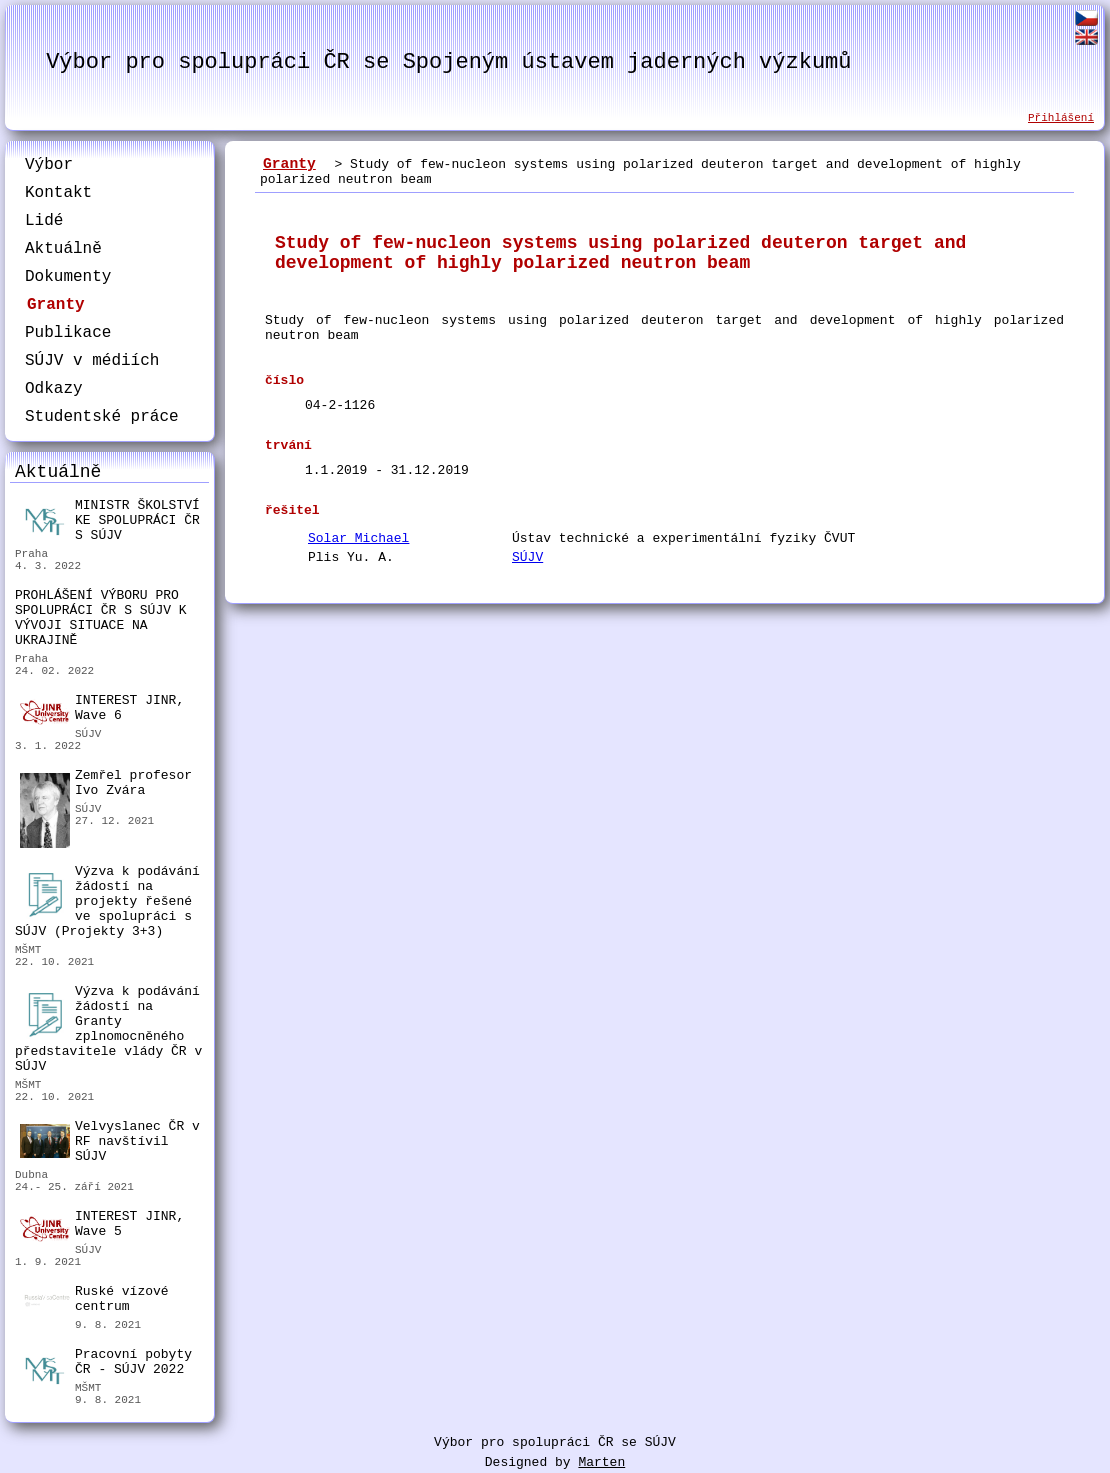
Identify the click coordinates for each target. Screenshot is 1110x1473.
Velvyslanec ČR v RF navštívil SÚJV (110, 1141)
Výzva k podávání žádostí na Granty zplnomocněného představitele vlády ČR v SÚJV (108, 1029)
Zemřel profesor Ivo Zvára (106, 785)
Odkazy (54, 389)
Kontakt (58, 193)
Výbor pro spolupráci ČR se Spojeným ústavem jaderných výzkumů (448, 62)
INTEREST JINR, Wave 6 (102, 709)
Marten (601, 1462)
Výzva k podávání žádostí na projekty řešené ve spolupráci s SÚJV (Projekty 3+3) (107, 901)
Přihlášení (1061, 118)
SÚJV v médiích (92, 361)
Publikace (68, 333)
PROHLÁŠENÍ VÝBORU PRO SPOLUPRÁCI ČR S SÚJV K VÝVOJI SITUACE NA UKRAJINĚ (101, 618)
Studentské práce (102, 417)
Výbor (49, 165)
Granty (56, 305)
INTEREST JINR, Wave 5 (102, 1225)
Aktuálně (63, 249)
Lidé (44, 221)
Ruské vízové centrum (94, 1301)
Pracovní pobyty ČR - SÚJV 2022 (106, 1364)
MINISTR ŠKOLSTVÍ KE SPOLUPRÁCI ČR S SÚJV (110, 520)
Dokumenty (68, 277)
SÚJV (527, 557)
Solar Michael (358, 538)
